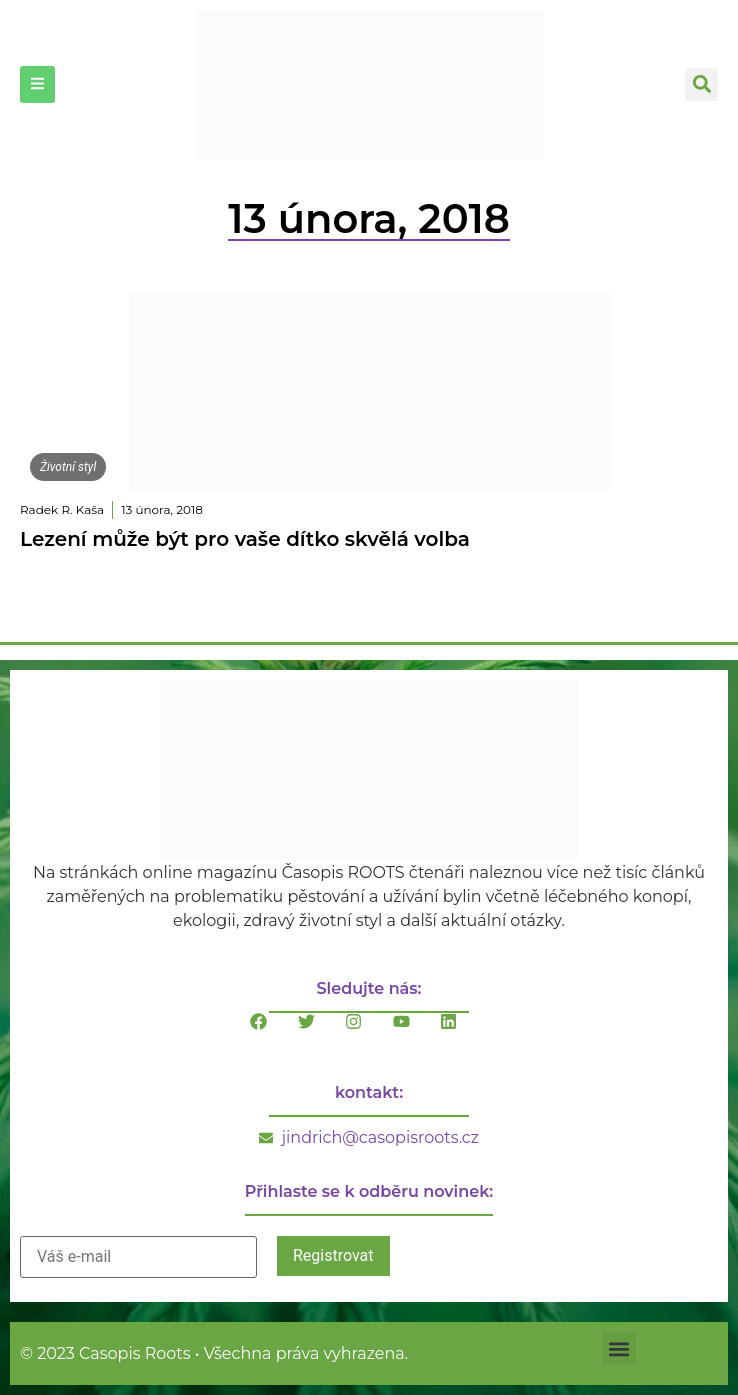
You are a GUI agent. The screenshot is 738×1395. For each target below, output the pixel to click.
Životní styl (68, 467)
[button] (701, 84)
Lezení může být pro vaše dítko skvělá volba (245, 539)
